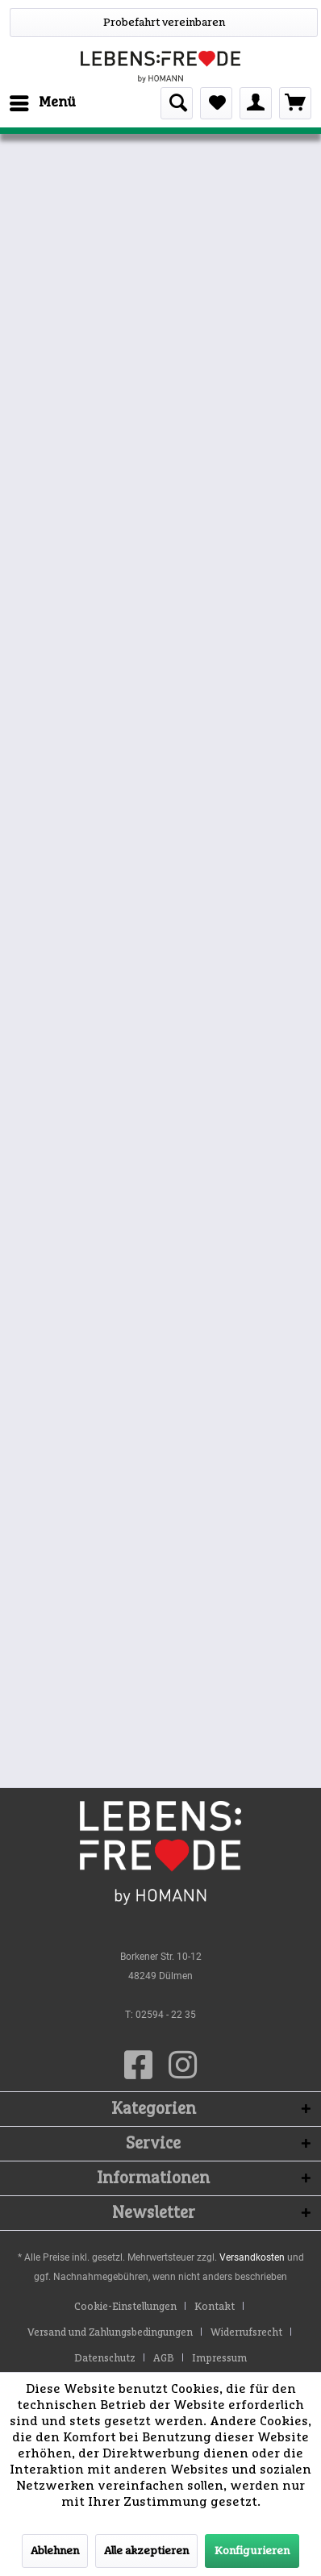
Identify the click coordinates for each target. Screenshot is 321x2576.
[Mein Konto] (256, 103)
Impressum (219, 2358)
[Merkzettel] (216, 103)
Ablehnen (55, 2551)
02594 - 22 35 (165, 2014)
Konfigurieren (252, 2551)
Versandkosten (252, 2257)
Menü (43, 100)
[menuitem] (42, 103)
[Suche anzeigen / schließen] (176, 103)
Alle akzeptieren (146, 2551)
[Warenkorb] (295, 103)
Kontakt (214, 2307)
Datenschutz (104, 2358)
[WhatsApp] (164, 22)
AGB (163, 2358)
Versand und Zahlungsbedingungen (110, 2333)
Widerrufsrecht (246, 2333)
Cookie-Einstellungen (125, 2307)
